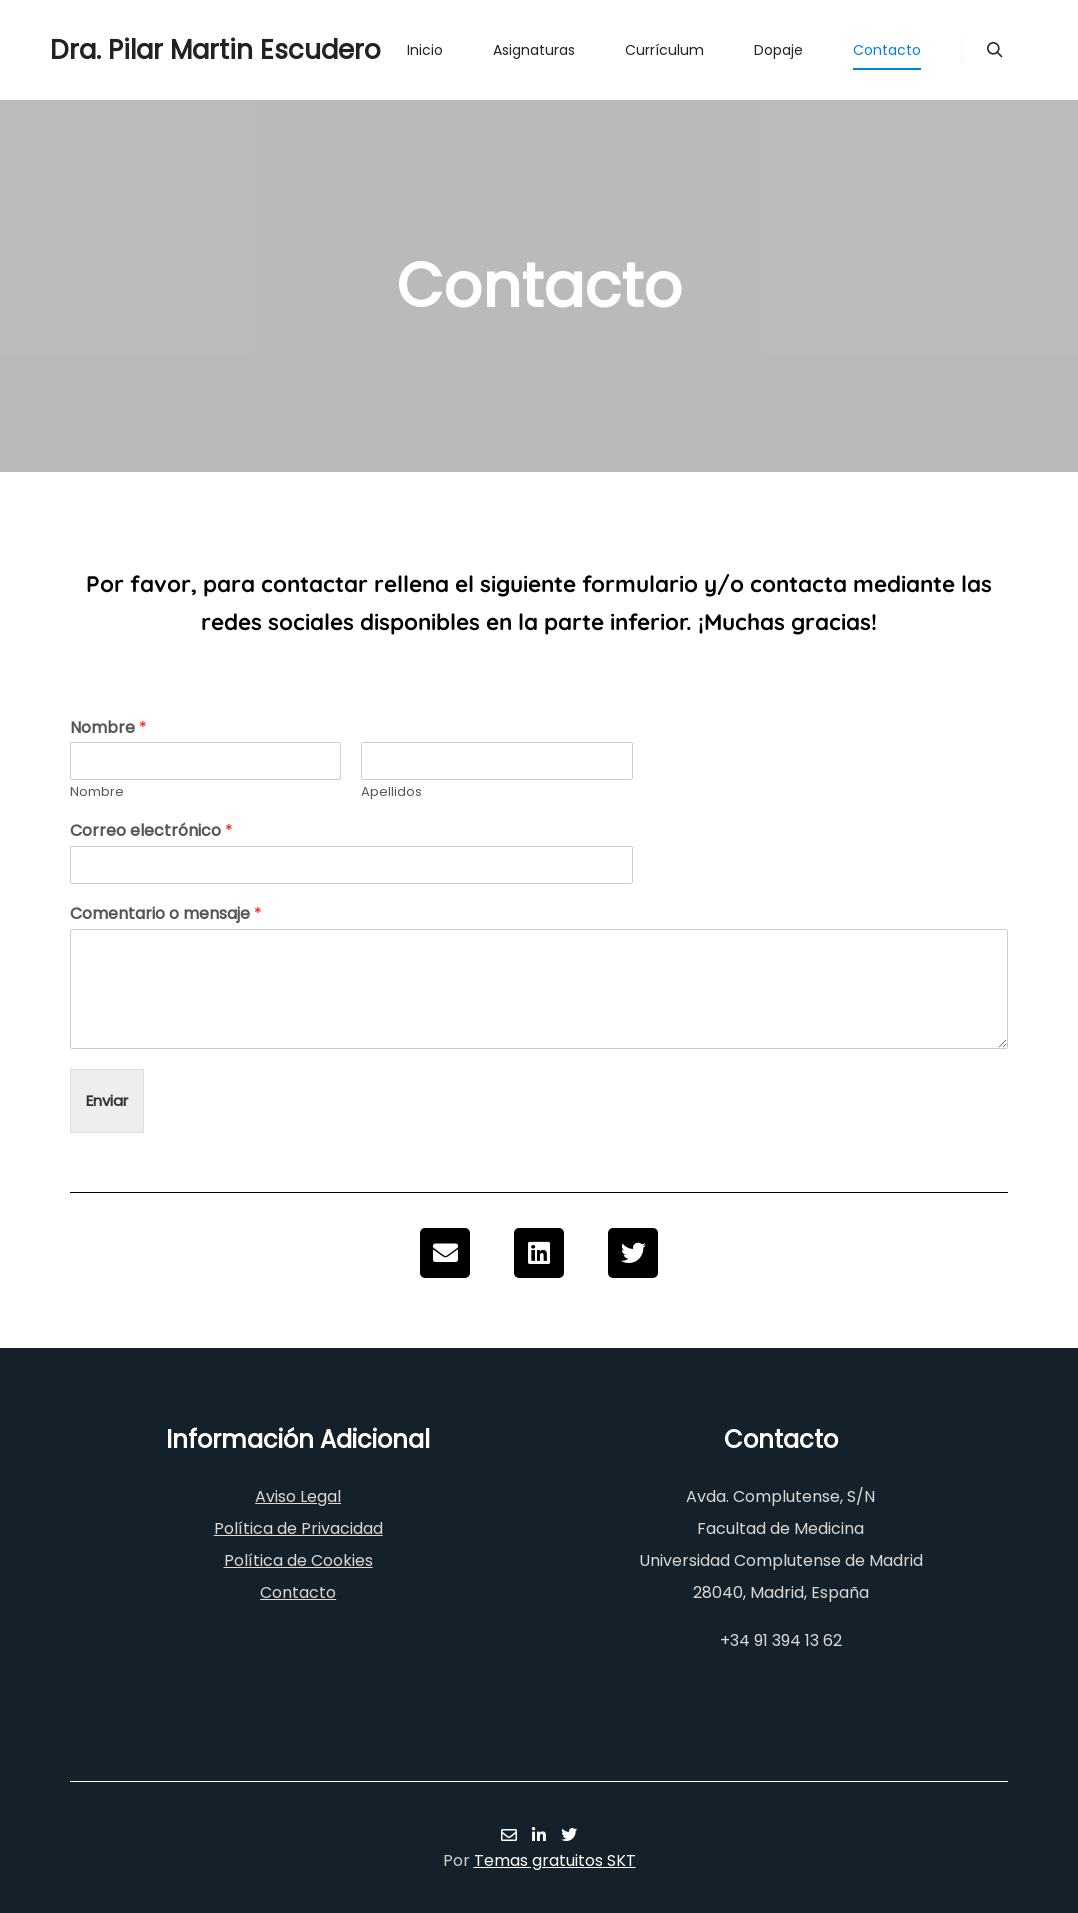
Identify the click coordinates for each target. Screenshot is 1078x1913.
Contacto (298, 1592)
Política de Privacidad (298, 1528)
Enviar (107, 1100)
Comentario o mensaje (166, 914)
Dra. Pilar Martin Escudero (150, 50)
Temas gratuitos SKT (555, 1860)
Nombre (108, 728)
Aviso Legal (298, 1496)
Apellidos (391, 792)
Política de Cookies (298, 1560)
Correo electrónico (151, 831)
